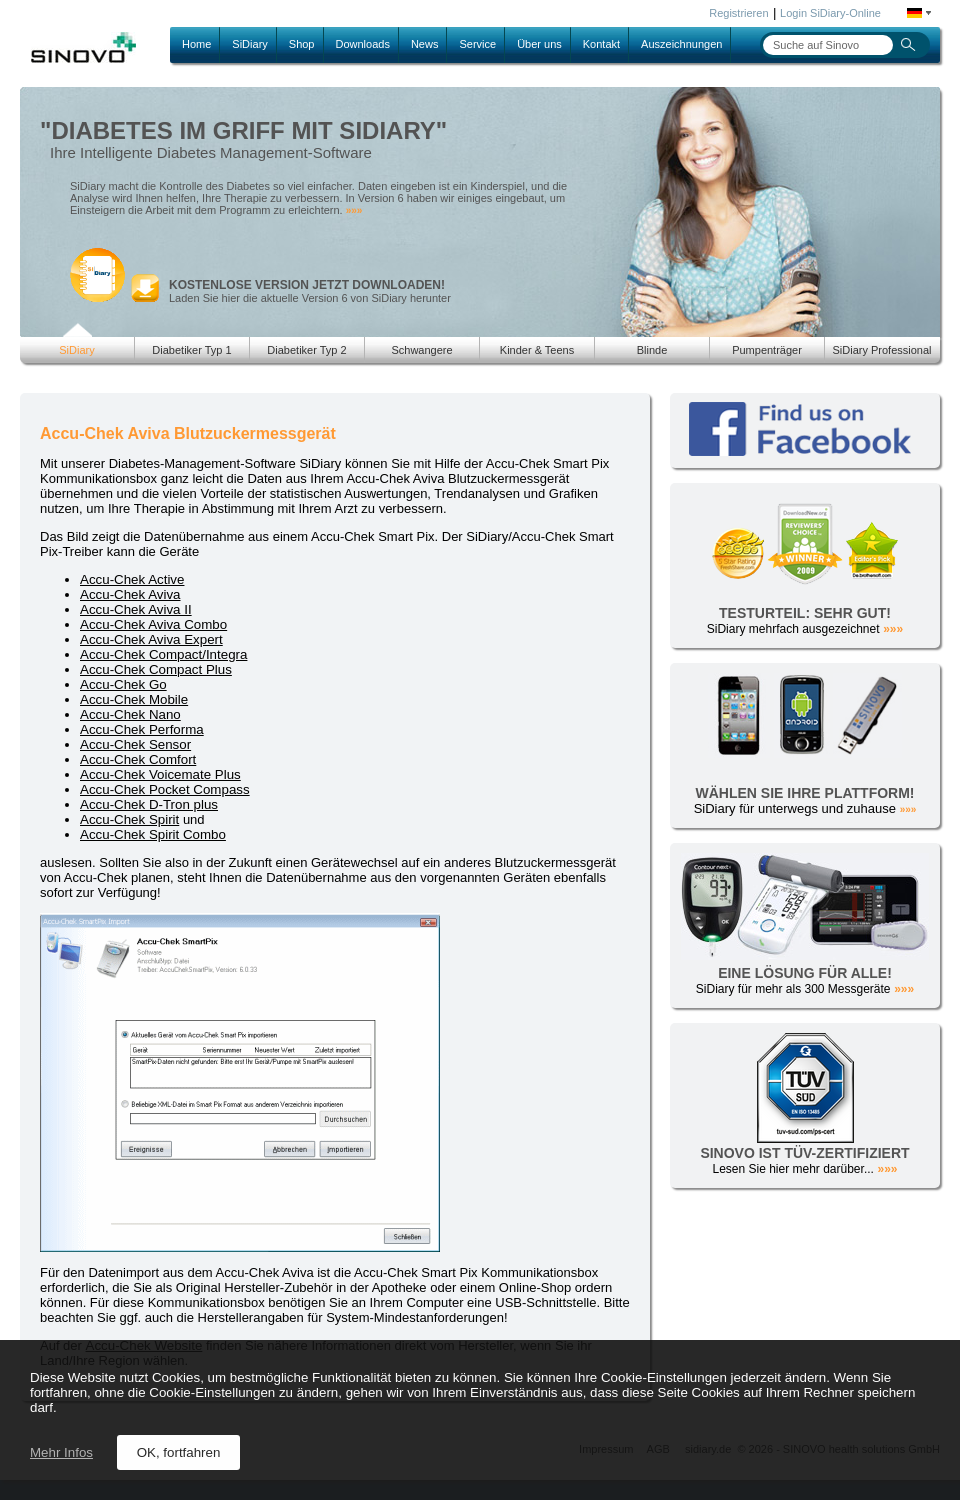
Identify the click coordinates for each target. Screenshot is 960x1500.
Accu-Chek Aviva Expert (151, 639)
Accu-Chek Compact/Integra (163, 654)
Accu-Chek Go (123, 684)
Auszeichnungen (681, 44)
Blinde (652, 350)
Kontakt (601, 44)
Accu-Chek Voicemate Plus (160, 774)
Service (477, 44)
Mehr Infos (61, 1452)
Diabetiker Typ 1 (191, 350)
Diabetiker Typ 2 (306, 350)
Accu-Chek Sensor (135, 744)
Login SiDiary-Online (830, 13)
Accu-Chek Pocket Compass (165, 789)
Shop (302, 44)
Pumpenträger (767, 350)
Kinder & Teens (537, 350)
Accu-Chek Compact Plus (156, 669)
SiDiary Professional (881, 350)
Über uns (539, 44)
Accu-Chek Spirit (129, 819)
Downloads (363, 44)
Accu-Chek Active (132, 579)
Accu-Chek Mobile (134, 699)
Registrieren (738, 13)
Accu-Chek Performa (142, 729)
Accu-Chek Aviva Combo (153, 624)
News (425, 44)
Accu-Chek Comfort (138, 759)
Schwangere (421, 350)
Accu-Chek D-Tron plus (149, 804)
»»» (354, 210)
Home (196, 44)
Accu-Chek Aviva (130, 594)
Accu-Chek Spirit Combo (153, 834)
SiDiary (249, 44)
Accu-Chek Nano (130, 714)
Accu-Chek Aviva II (136, 609)
